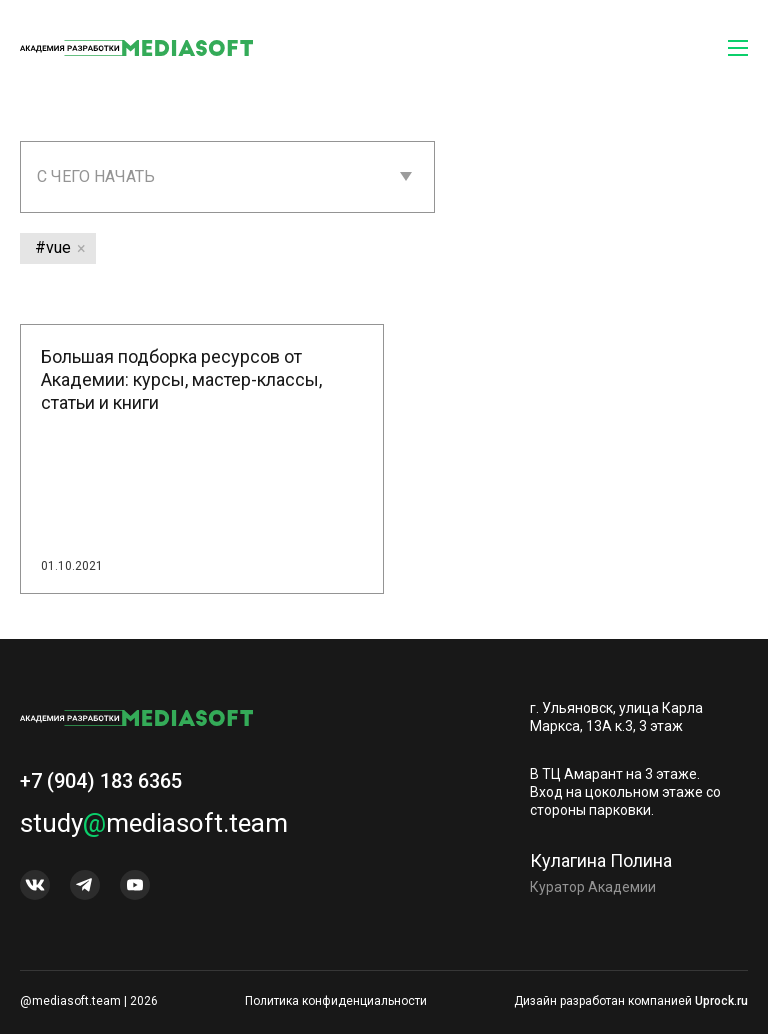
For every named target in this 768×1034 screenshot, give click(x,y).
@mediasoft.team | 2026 (89, 1001)
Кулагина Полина (601, 867)
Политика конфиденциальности (336, 1001)
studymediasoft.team (154, 831)
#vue (53, 247)
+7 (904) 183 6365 (101, 789)
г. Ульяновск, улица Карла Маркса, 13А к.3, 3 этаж (616, 717)
